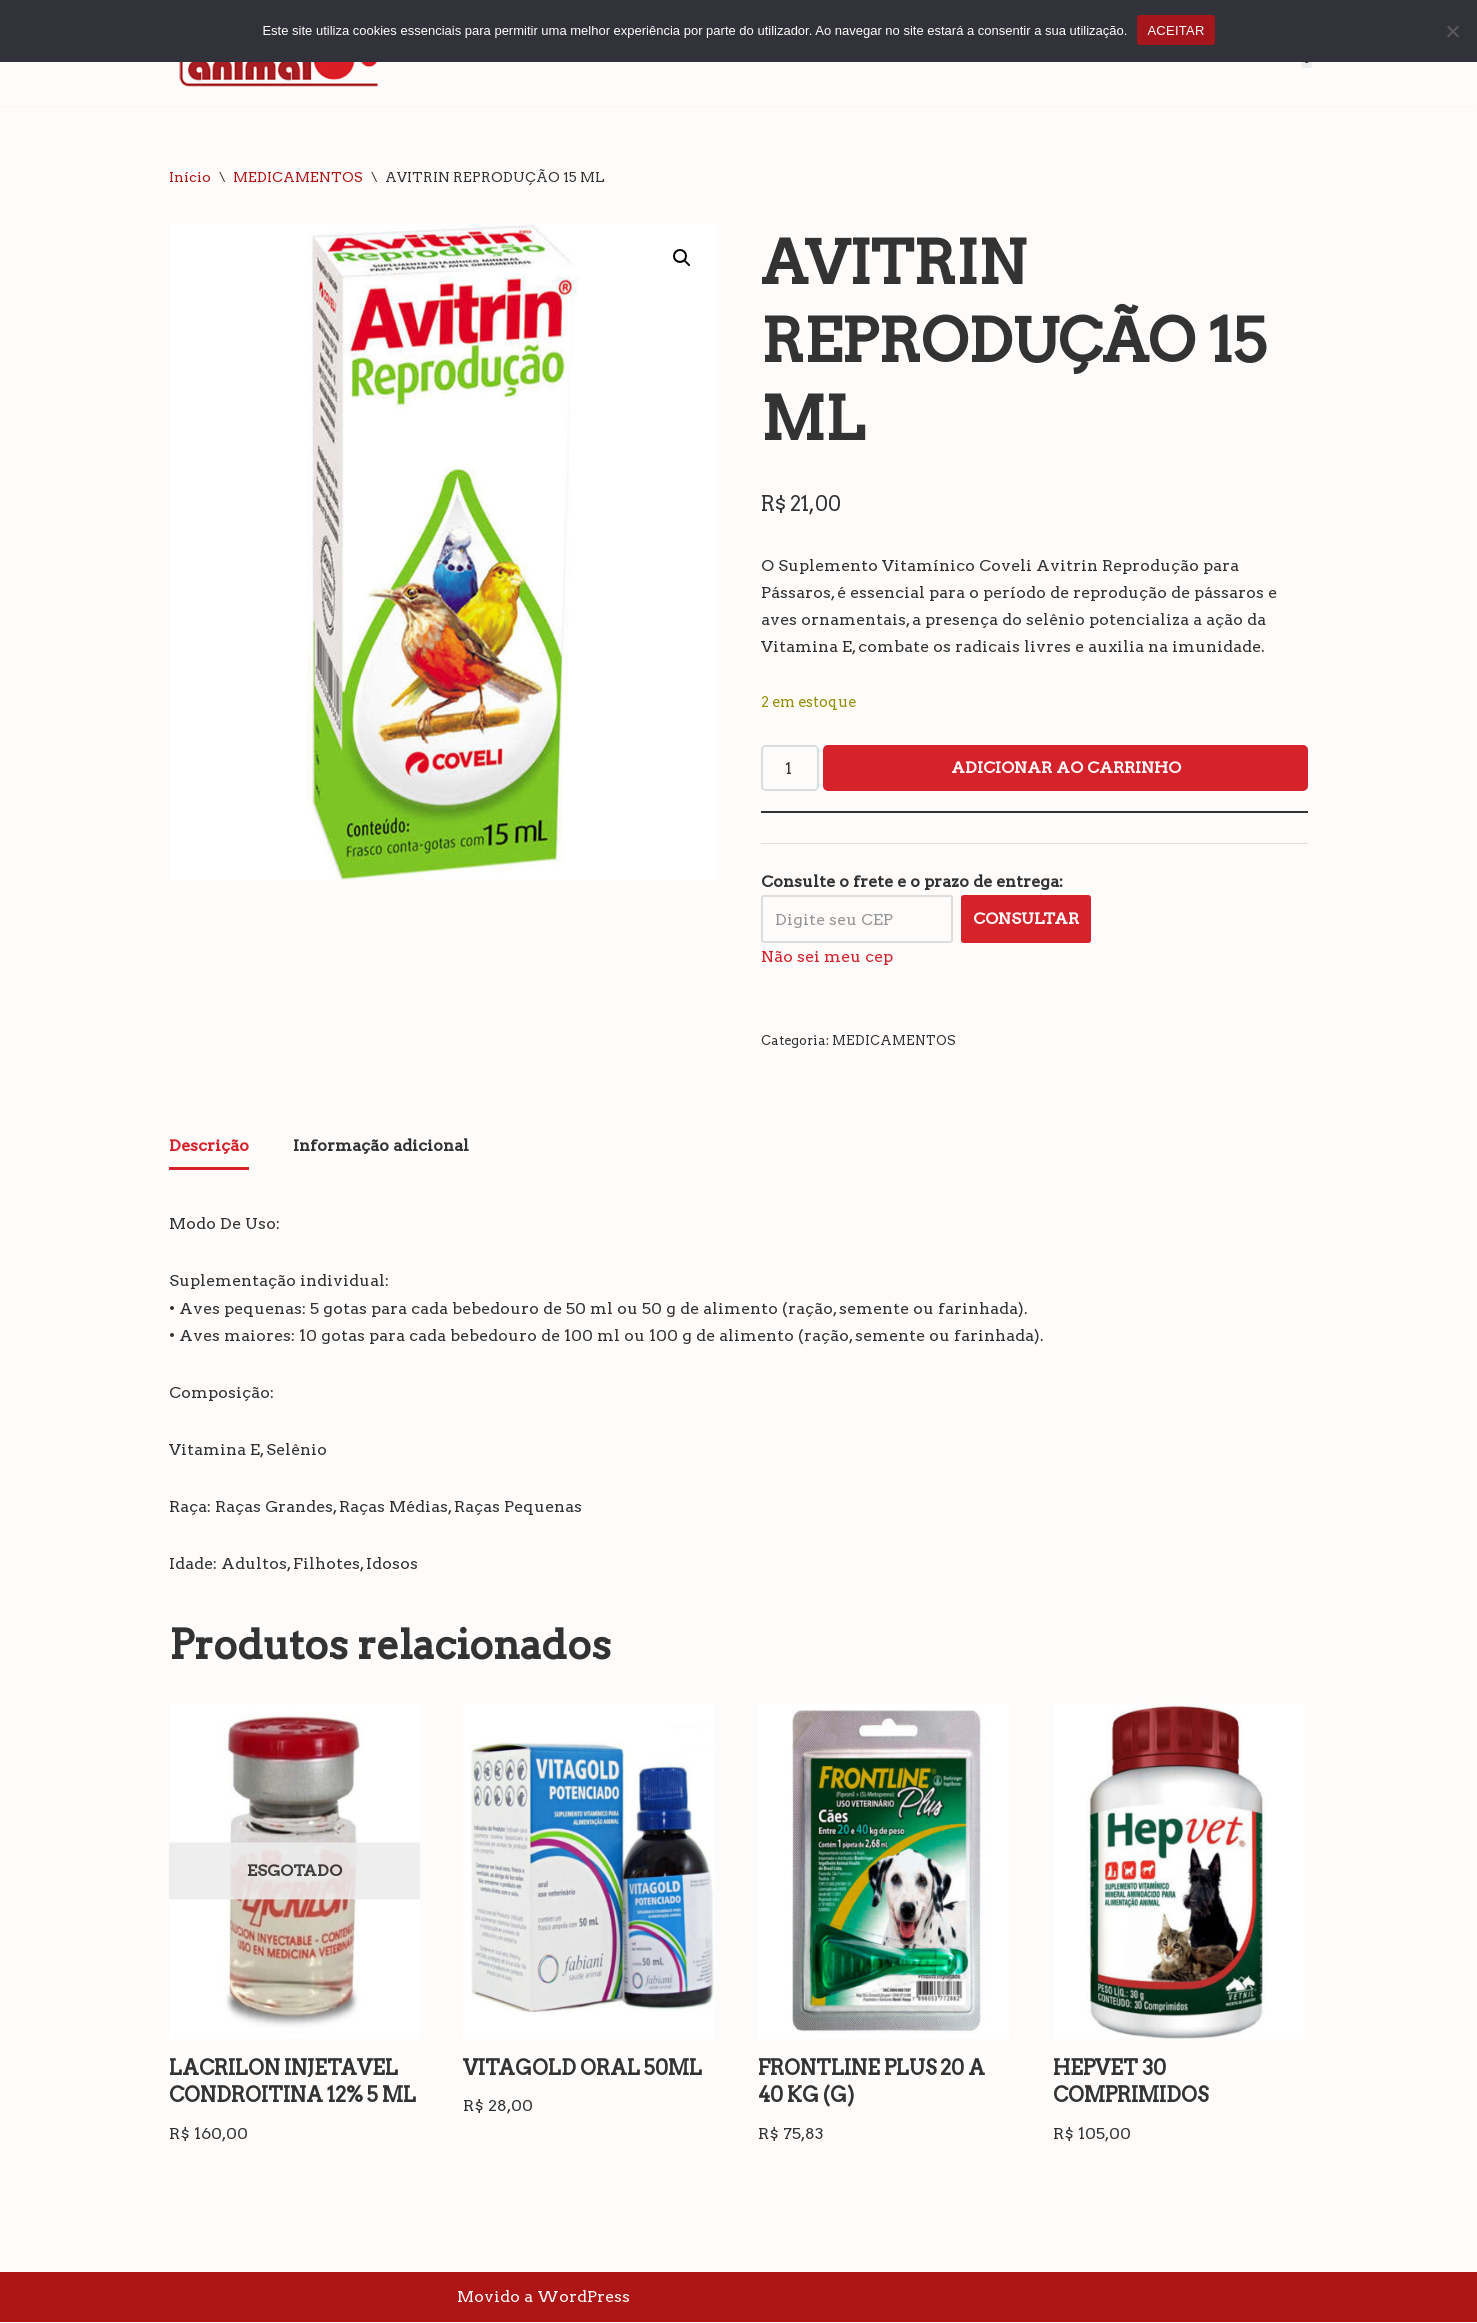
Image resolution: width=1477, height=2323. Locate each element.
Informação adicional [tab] (381, 1146)
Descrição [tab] (209, 1146)
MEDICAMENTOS (298, 177)
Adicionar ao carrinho (1066, 768)
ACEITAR (1175, 30)
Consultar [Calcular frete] (1026, 919)
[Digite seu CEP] (857, 919)
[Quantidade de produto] (790, 769)
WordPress (583, 2297)
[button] (682, 258)
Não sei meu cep (827, 956)
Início (190, 177)
